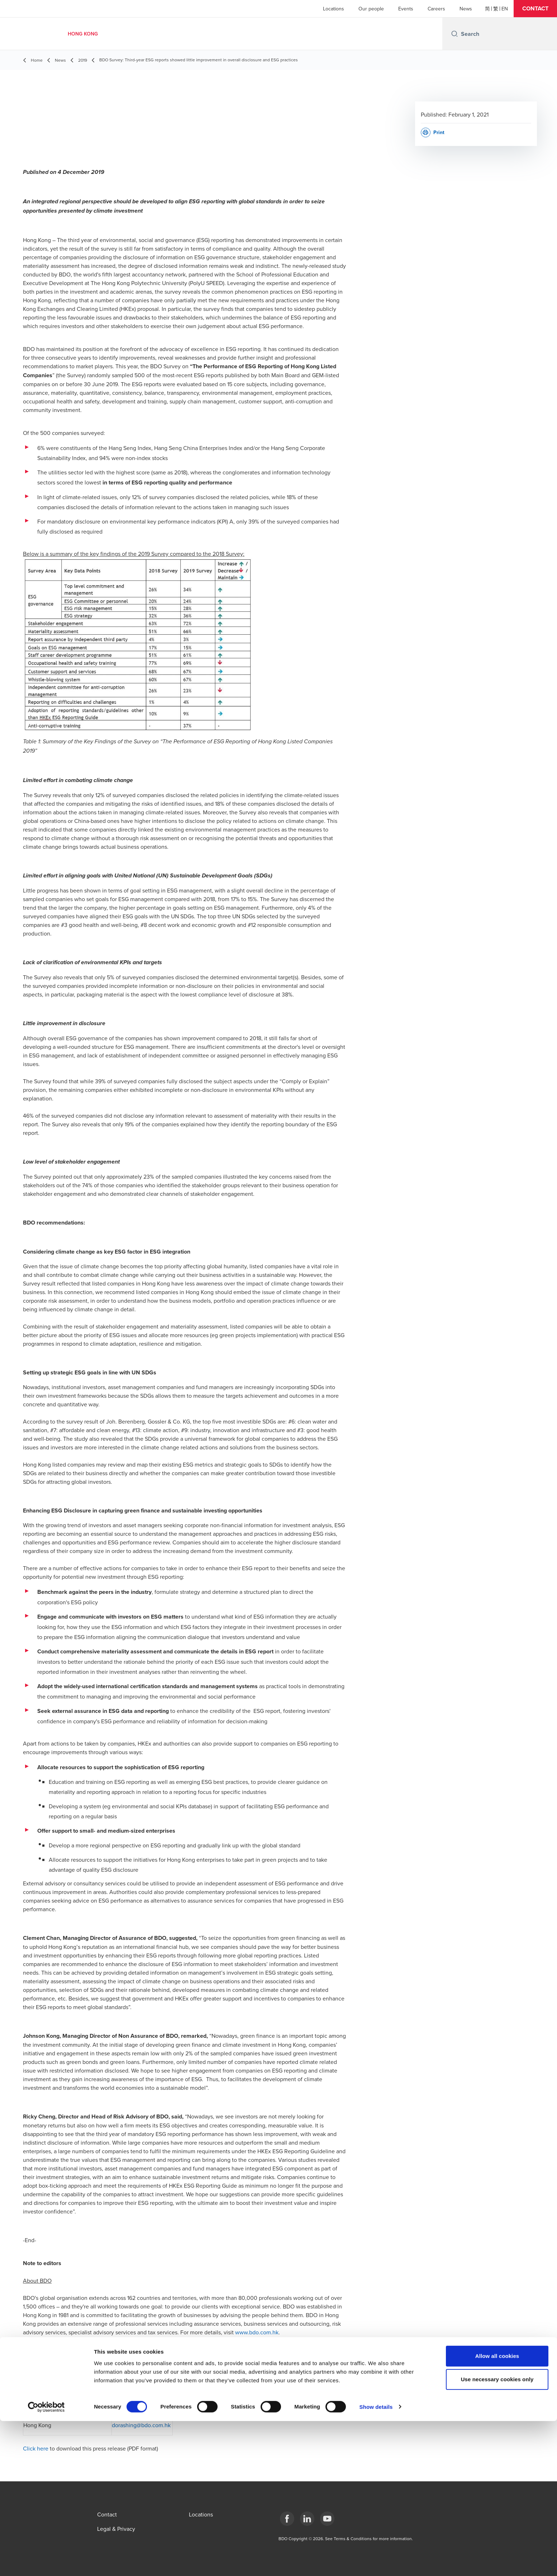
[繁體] (495, 8)
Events (405, 8)
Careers (436, 8)
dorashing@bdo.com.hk (141, 2425)
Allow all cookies (497, 2511)
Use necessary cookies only (497, 2535)
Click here (35, 2448)
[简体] (487, 8)
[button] (535, 8)
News (466, 8)
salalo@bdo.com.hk (136, 2393)
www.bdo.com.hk (256, 2332)
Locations (333, 8)
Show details (376, 2562)
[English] (504, 8)
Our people (371, 8)
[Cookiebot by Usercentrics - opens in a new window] (46, 2562)
